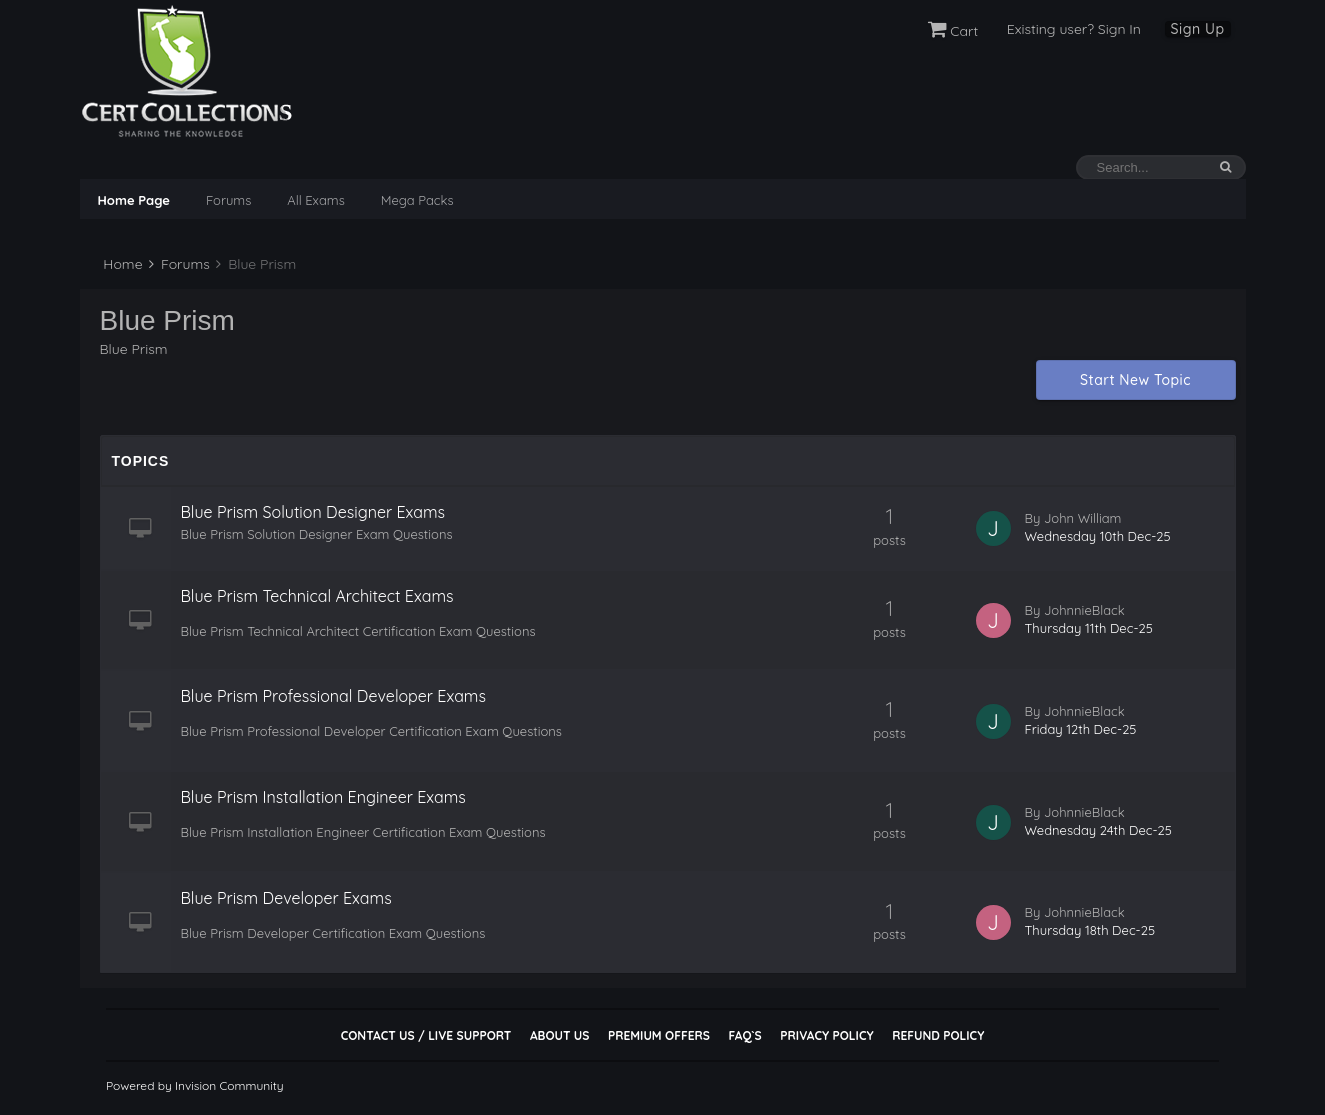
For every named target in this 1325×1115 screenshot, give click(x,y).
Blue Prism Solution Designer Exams (313, 512)
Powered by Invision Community (195, 1085)
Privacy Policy (826, 1035)
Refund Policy (938, 1035)
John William (1083, 518)
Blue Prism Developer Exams (286, 898)
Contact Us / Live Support (426, 1035)
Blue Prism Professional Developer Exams (333, 696)
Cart (953, 31)
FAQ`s (744, 1035)
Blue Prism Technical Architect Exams (317, 596)
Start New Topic (1135, 380)
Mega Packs (417, 200)
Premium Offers (659, 1035)
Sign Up (1198, 29)
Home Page (134, 200)
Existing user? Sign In (1074, 29)
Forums (228, 200)
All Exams (315, 200)
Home (121, 264)
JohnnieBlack (1084, 610)
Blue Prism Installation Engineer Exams (323, 797)
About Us (559, 1035)
